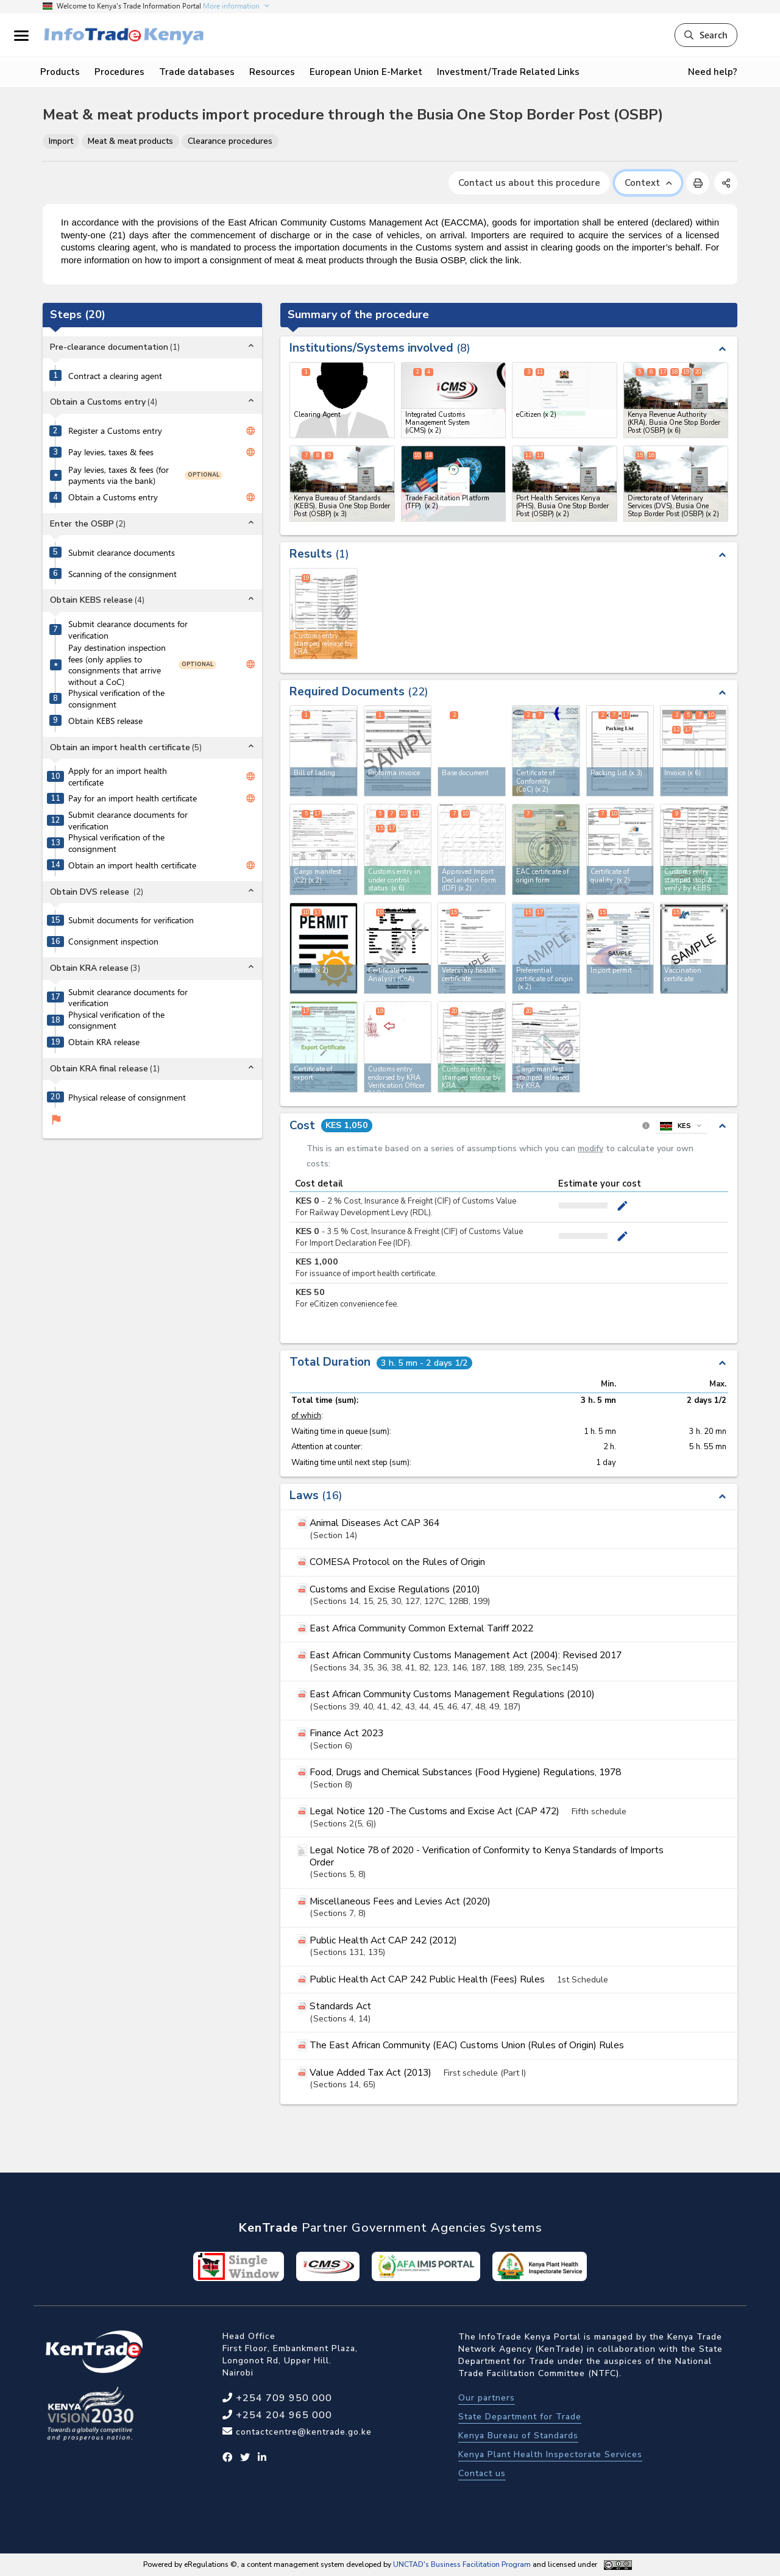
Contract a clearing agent (115, 376)
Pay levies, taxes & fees (111, 452)
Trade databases (197, 72)
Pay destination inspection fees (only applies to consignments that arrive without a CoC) (117, 664)
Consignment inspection (113, 941)
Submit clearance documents (121, 552)
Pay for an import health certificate (132, 798)
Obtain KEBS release (105, 720)
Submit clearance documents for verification (128, 630)
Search (706, 35)
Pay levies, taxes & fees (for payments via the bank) (118, 475)
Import (61, 141)
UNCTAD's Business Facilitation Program (462, 2564)
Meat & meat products (130, 141)
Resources (272, 72)
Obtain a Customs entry (113, 497)
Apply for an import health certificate (117, 776)
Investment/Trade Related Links (508, 72)
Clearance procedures (230, 141)
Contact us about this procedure (529, 183)
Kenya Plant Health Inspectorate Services (550, 2454)
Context (648, 183)
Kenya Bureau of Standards (518, 2435)
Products (60, 72)
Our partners (486, 2398)
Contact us (482, 2473)
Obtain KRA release (104, 1042)
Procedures (119, 72)
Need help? (712, 72)
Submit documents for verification (131, 920)
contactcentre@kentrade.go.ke (302, 2432)
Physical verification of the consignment (116, 698)
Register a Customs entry (115, 430)
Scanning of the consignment (122, 574)
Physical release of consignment (127, 1097)
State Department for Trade (519, 2416)
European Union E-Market (366, 72)
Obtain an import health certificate (132, 865)
